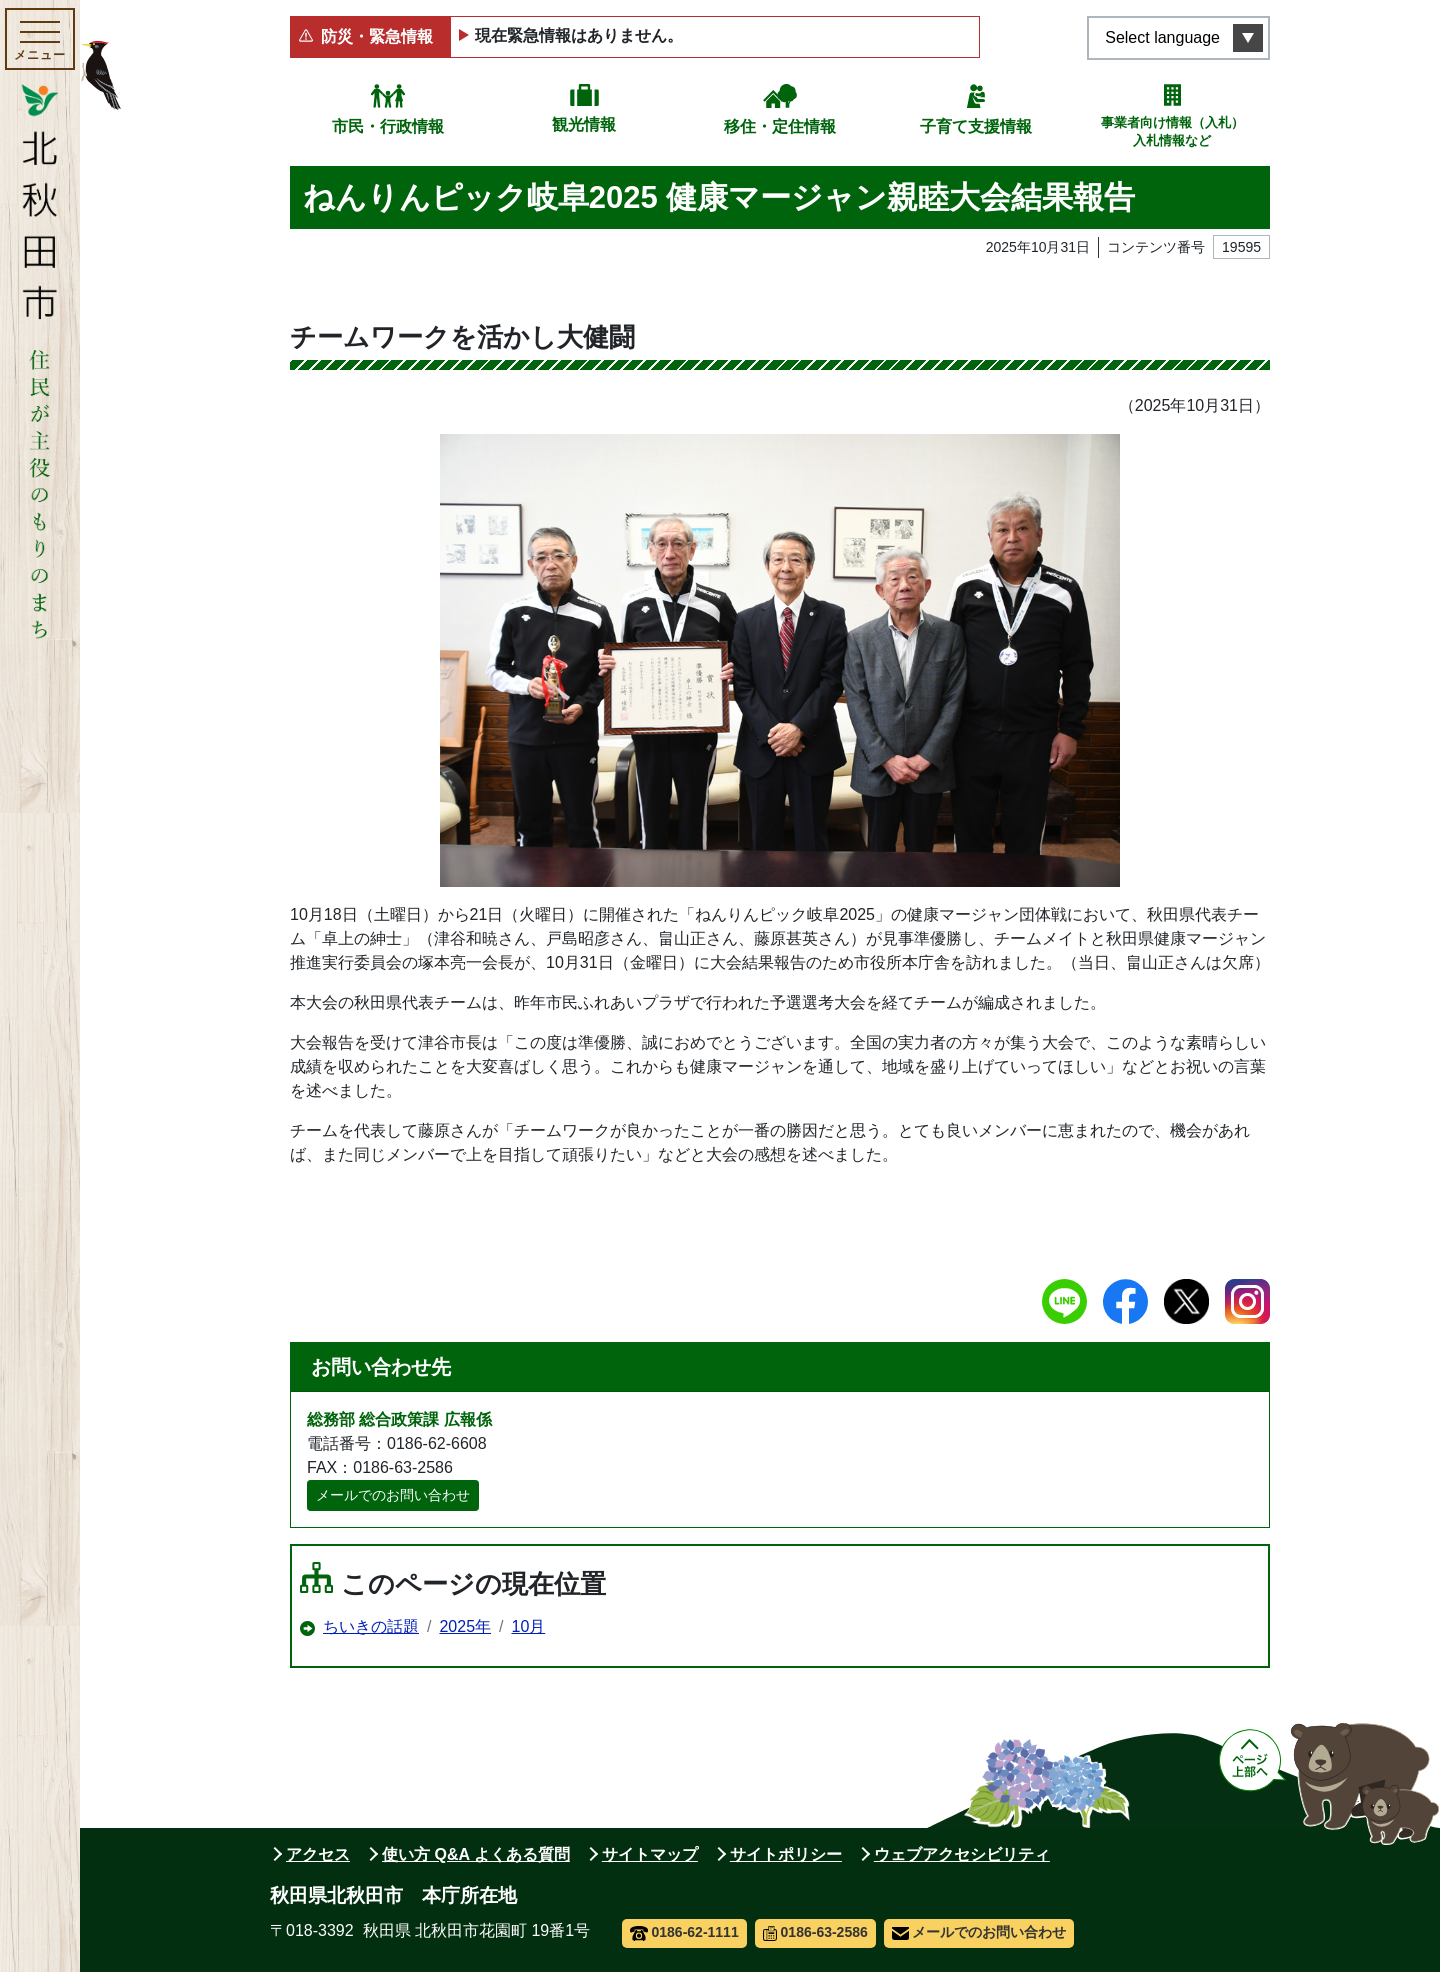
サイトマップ (650, 1854)
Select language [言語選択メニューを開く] (1162, 37)
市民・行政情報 (388, 126)
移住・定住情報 (780, 126)
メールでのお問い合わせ (393, 1495)
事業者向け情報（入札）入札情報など (1172, 131)
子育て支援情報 (976, 126)
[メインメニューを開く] (40, 39)
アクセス (318, 1854)
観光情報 (584, 124)
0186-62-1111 (684, 1932)
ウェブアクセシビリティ (962, 1854)
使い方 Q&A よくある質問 (476, 1854)
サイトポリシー (786, 1854)
